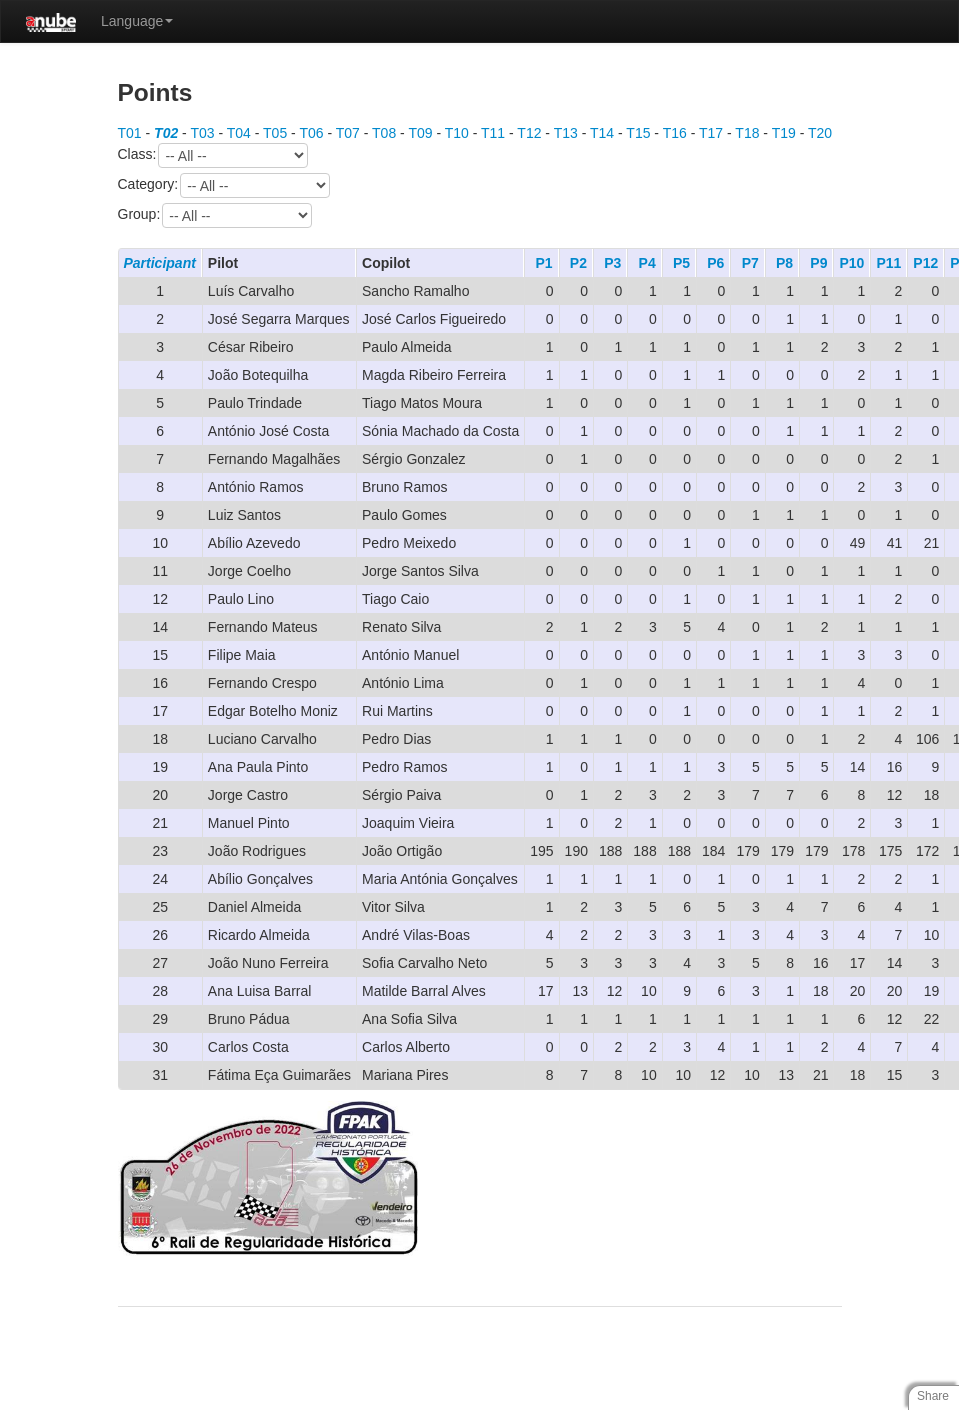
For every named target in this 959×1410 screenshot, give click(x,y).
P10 (851, 263)
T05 (275, 133)
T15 (638, 133)
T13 (566, 133)
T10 (457, 133)
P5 (681, 263)
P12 (925, 263)
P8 (784, 263)
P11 (888, 263)
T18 (747, 133)
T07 (348, 133)
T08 (384, 133)
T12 (529, 133)
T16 (675, 133)
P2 (578, 263)
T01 (130, 133)
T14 (602, 133)
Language (137, 21)
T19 (784, 133)
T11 (493, 133)
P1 (543, 263)
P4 (647, 263)
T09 (420, 133)
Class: (213, 155)
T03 (202, 133)
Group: (215, 215)
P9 (818, 263)
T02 (166, 133)
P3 (612, 263)
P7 (750, 263)
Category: (224, 185)
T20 (820, 133)
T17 (711, 133)
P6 (715, 263)
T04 (239, 133)
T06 (311, 133)
